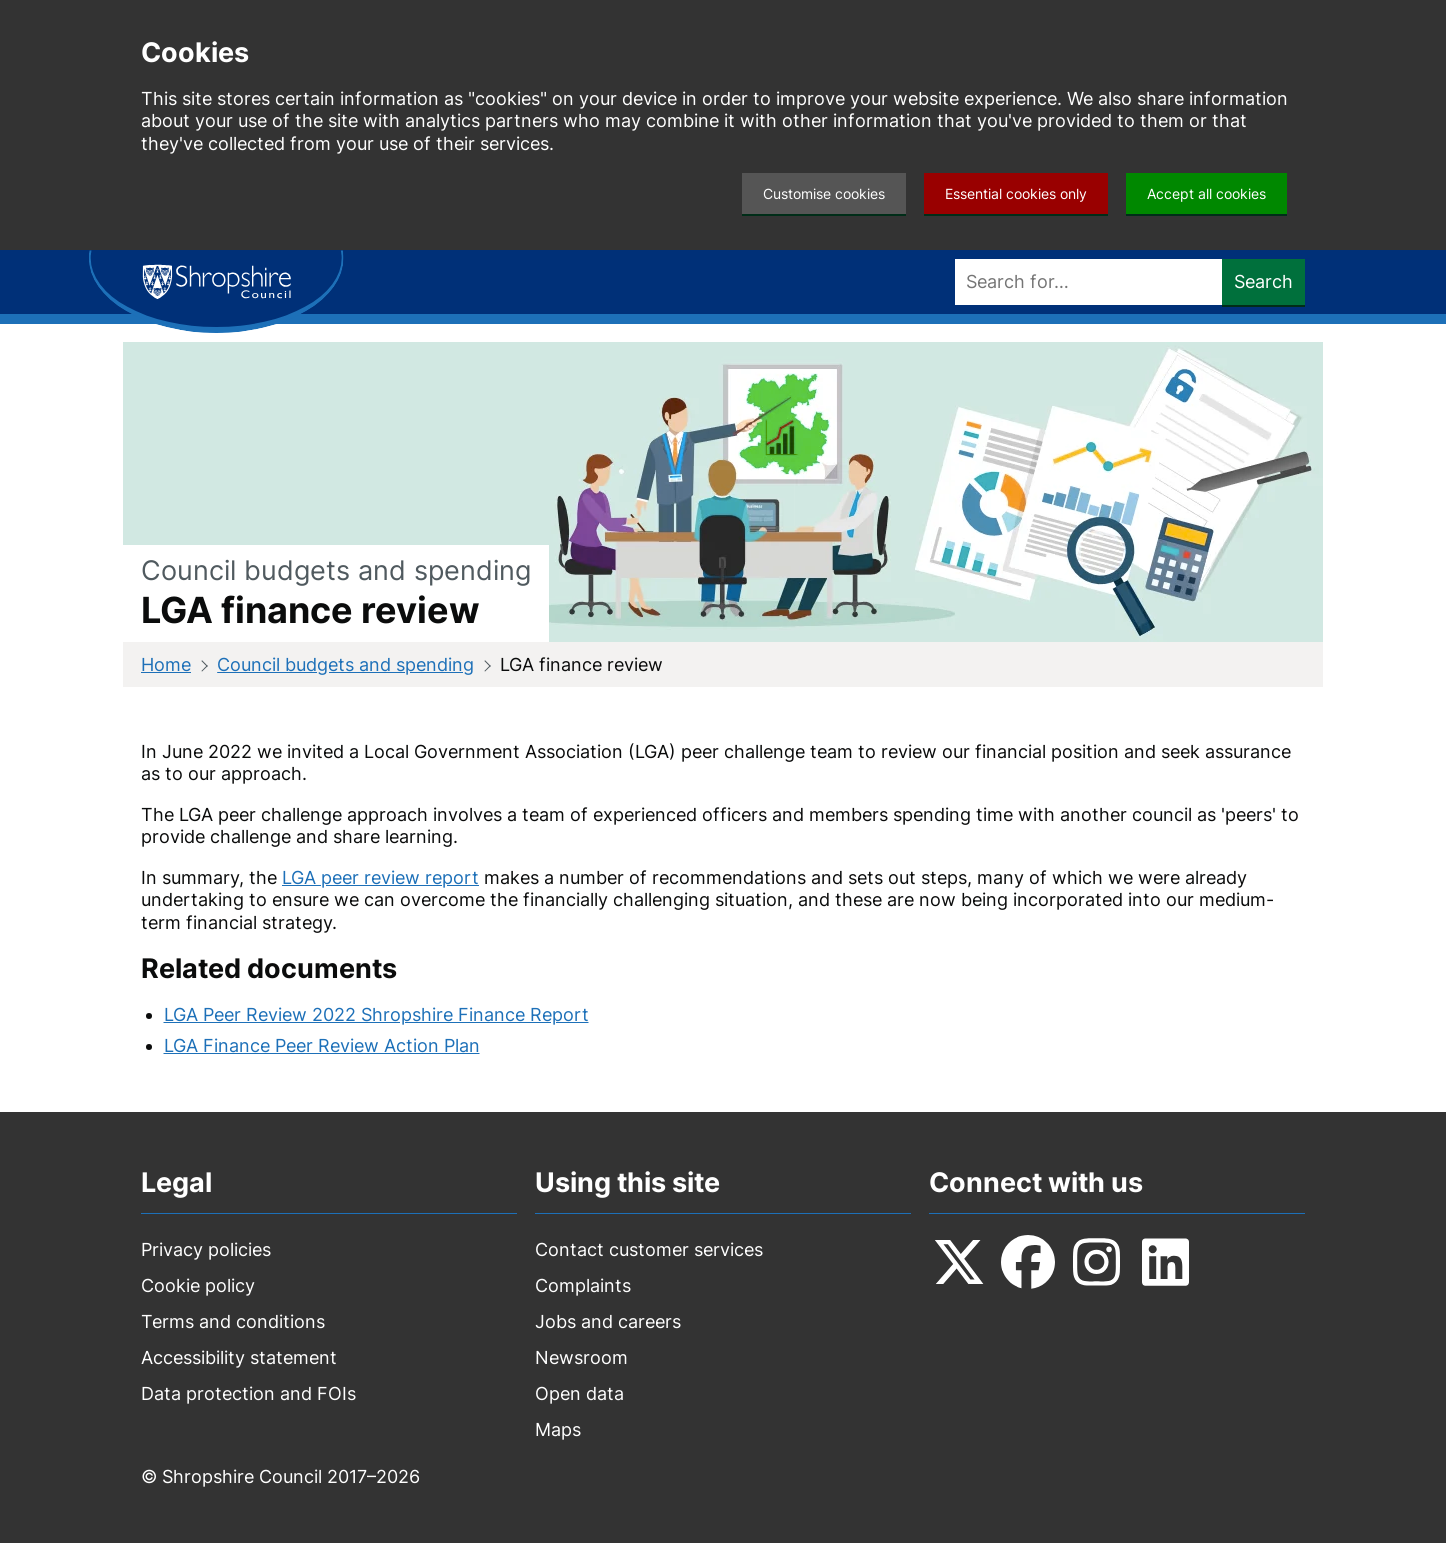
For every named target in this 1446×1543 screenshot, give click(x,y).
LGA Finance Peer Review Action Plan (322, 1045)
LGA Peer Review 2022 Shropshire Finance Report (376, 1014)
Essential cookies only (1016, 193)
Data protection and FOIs (248, 1393)
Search (1263, 281)
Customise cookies (824, 193)
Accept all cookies (1206, 193)
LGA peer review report (380, 877)
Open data (579, 1393)
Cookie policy (198, 1285)
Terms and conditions (233, 1321)
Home (166, 664)
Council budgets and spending (345, 664)
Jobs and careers (608, 1321)
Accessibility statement (239, 1357)
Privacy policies (206, 1249)
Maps (558, 1429)
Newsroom (581, 1357)
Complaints (583, 1285)
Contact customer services (649, 1249)
